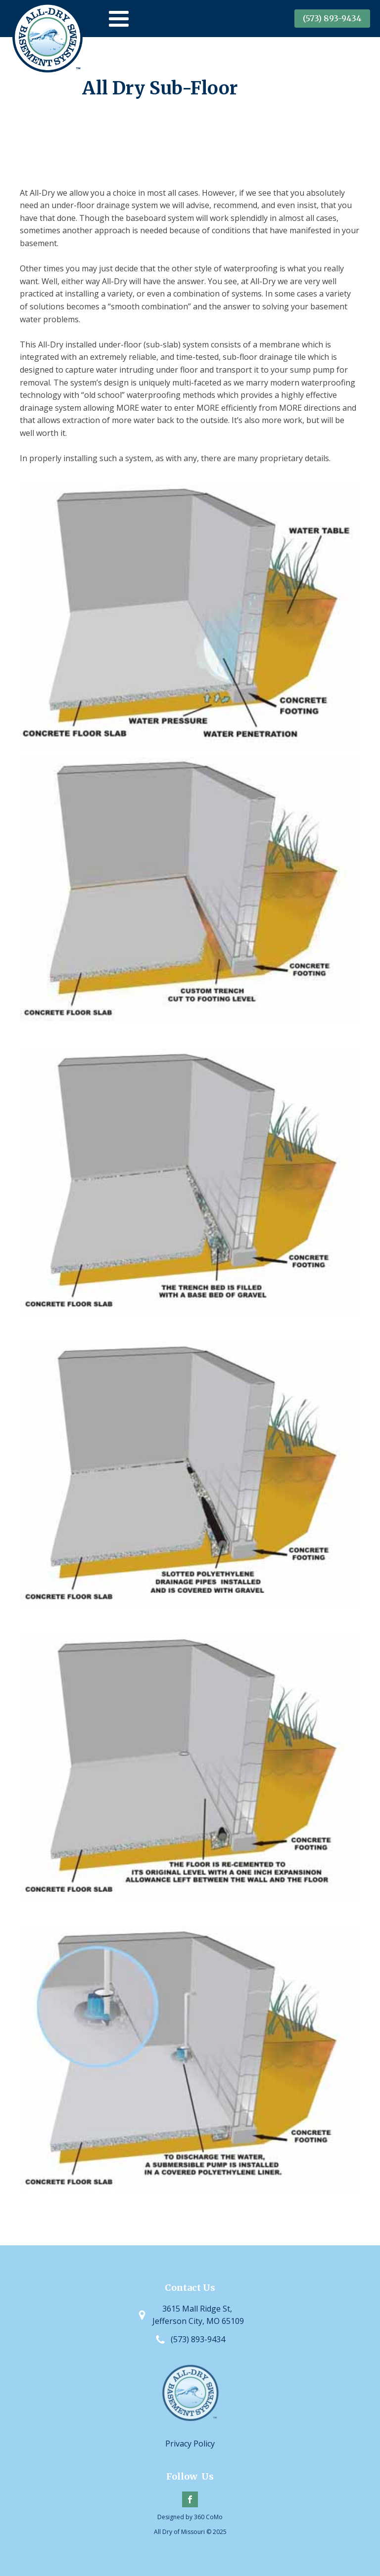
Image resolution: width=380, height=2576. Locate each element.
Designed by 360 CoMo (190, 2517)
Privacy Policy (190, 2443)
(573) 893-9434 (332, 18)
